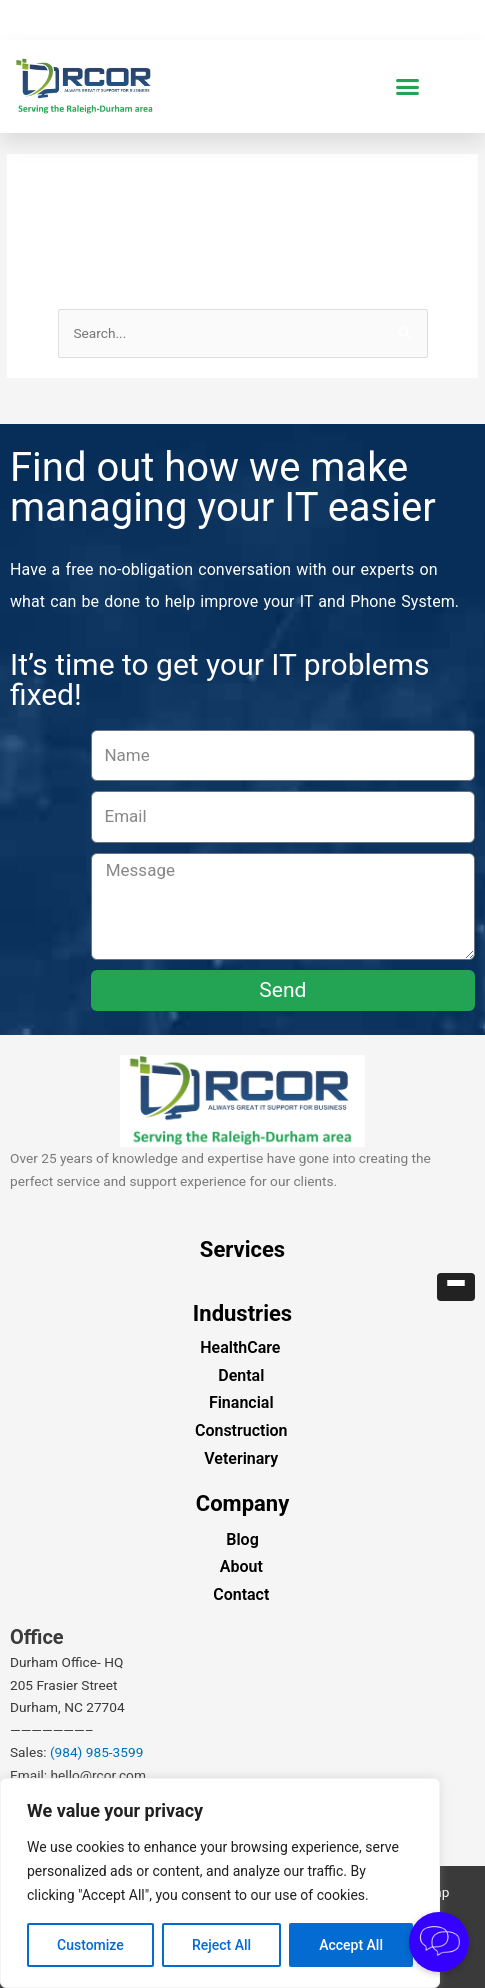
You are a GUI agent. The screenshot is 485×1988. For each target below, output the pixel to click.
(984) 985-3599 (96, 1752)
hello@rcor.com (98, 1775)
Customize (90, 1945)
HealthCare (240, 1347)
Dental (241, 1375)
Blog (242, 1539)
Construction (241, 1430)
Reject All (221, 1945)
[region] (220, 1883)
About (241, 1566)
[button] (408, 87)
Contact (241, 1594)
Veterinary (241, 1458)
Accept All (351, 1945)
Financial (241, 1402)
